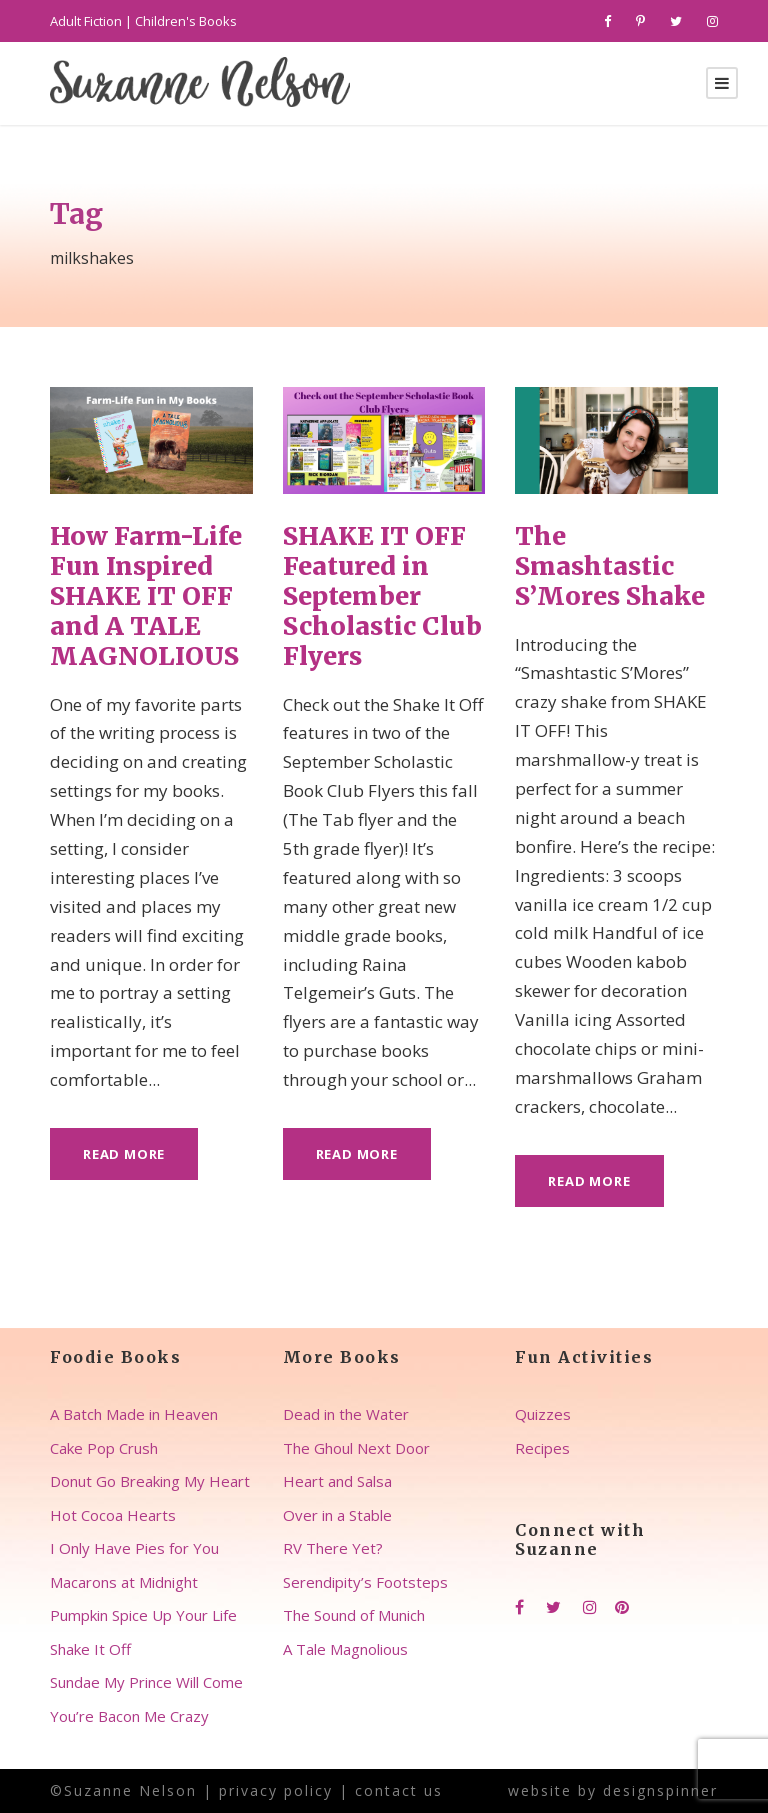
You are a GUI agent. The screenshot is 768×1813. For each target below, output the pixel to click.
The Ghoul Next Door (356, 1448)
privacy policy (276, 1790)
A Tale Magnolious (345, 1649)
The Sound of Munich (354, 1615)
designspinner (660, 1790)
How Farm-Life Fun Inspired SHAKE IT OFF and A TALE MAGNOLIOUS (146, 596)
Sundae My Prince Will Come (146, 1682)
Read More (124, 1154)
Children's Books (186, 21)
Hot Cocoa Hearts (113, 1515)
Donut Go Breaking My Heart (150, 1481)
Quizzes (543, 1414)
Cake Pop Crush (104, 1448)
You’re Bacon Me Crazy (129, 1716)
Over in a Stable (337, 1515)
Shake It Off (90, 1649)
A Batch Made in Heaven (134, 1414)
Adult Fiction (86, 21)
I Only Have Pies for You (134, 1548)
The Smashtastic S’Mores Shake (610, 566)
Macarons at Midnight (124, 1582)
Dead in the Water (346, 1414)
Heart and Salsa (337, 1481)
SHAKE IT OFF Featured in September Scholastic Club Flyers (382, 596)
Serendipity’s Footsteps (365, 1582)
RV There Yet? (333, 1548)
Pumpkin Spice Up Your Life (143, 1615)
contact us (399, 1790)
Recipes (542, 1448)
